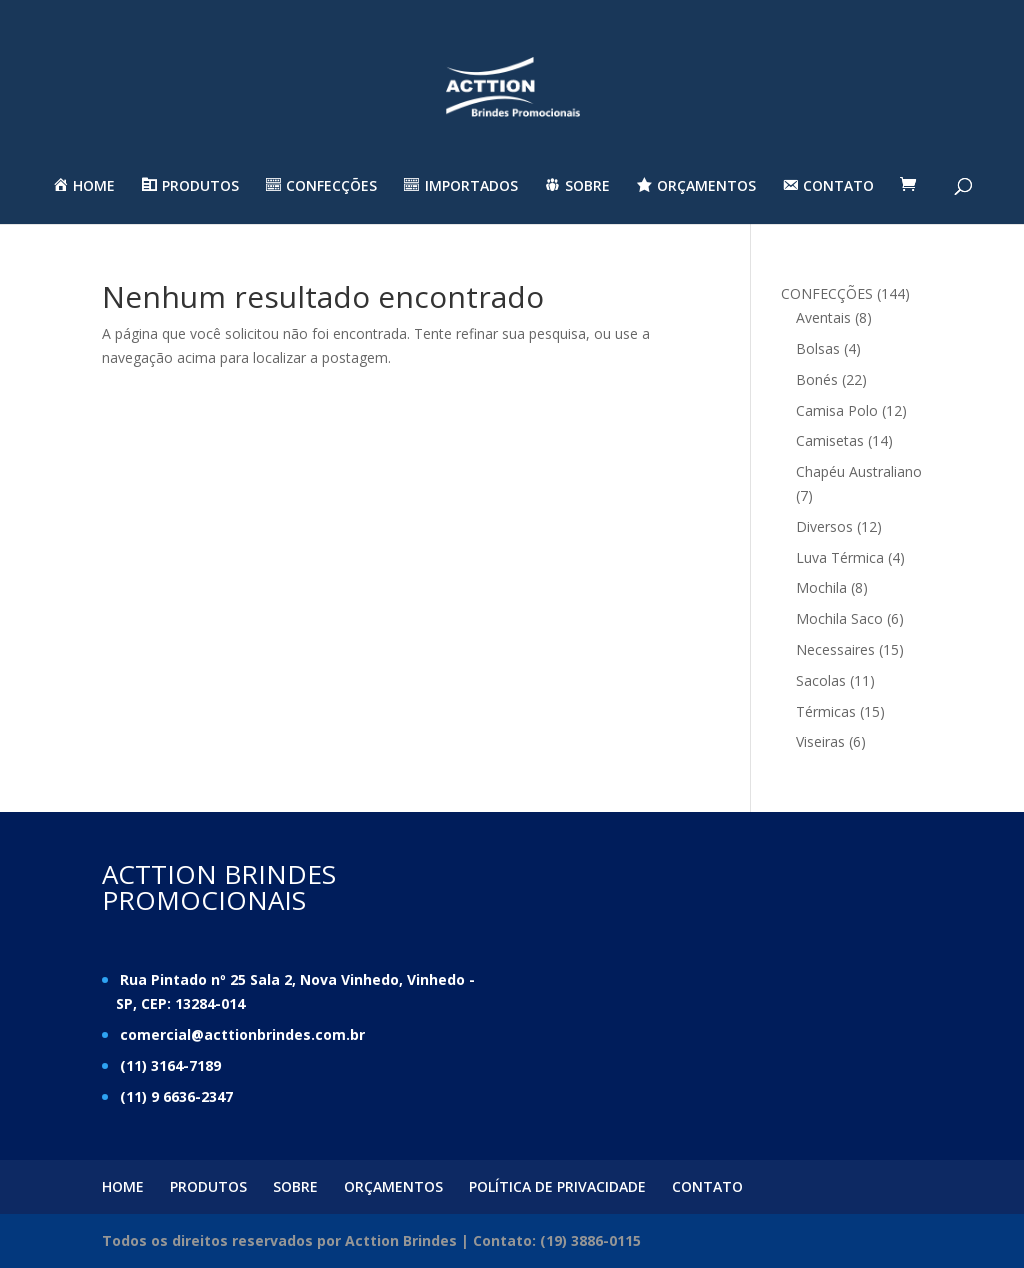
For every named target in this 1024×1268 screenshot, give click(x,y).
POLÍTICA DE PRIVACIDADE (557, 1186)
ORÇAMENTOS (393, 1186)
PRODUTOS (208, 1186)
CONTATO (707, 1186)
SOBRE (295, 1186)
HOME (123, 1186)
